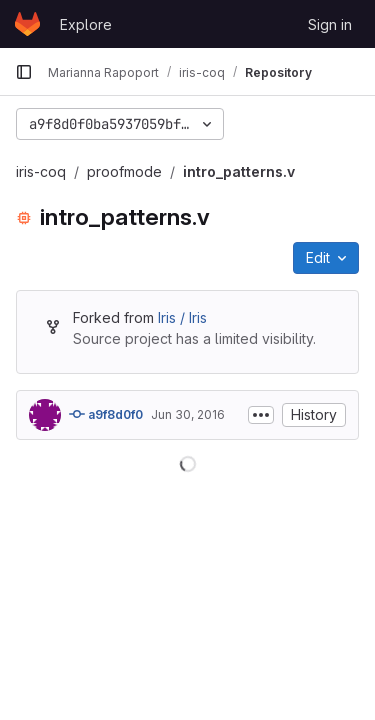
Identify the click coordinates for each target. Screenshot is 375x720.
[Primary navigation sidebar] (24, 72)
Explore (86, 24)
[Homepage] (27, 24)
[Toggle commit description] (261, 415)
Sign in (330, 24)
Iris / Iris (182, 317)
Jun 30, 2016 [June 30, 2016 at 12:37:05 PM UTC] (188, 414)
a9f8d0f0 (106, 414)
